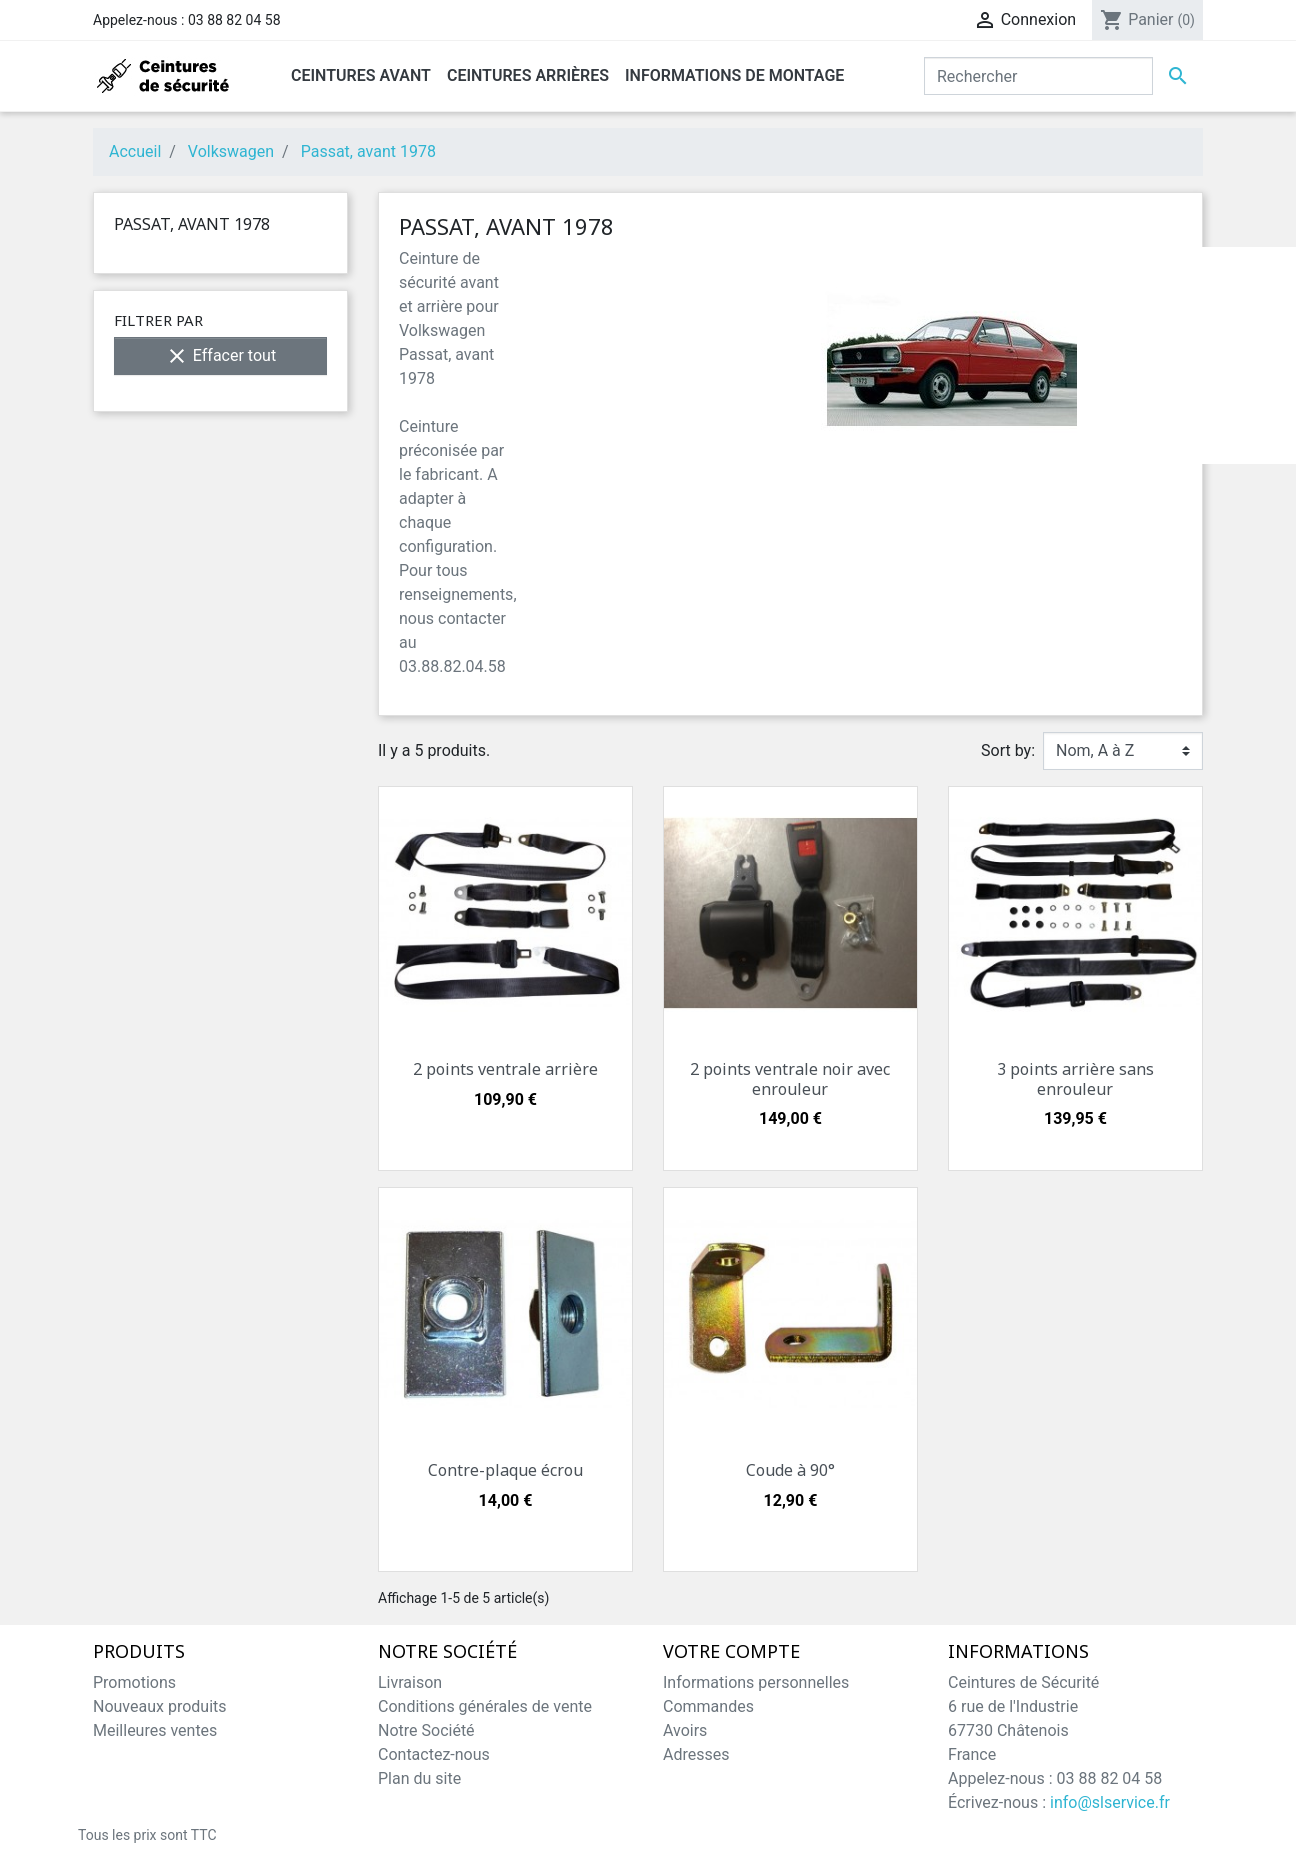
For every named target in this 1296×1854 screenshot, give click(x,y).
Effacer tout (220, 356)
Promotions (134, 1682)
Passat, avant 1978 (192, 224)
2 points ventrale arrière (505, 1069)
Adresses (696, 1754)
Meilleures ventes (155, 1730)
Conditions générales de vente (485, 1706)
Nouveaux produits (160, 1706)
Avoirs (685, 1730)
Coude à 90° (790, 1470)
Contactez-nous (434, 1754)
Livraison (410, 1682)
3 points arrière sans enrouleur (1075, 1078)
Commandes (708, 1706)
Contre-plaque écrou (505, 1470)
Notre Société (426, 1730)
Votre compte (731, 1652)
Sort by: (1008, 750)
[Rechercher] (1038, 76)
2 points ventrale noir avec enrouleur (790, 1078)
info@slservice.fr (1110, 1802)
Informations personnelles (756, 1682)
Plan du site (419, 1778)
